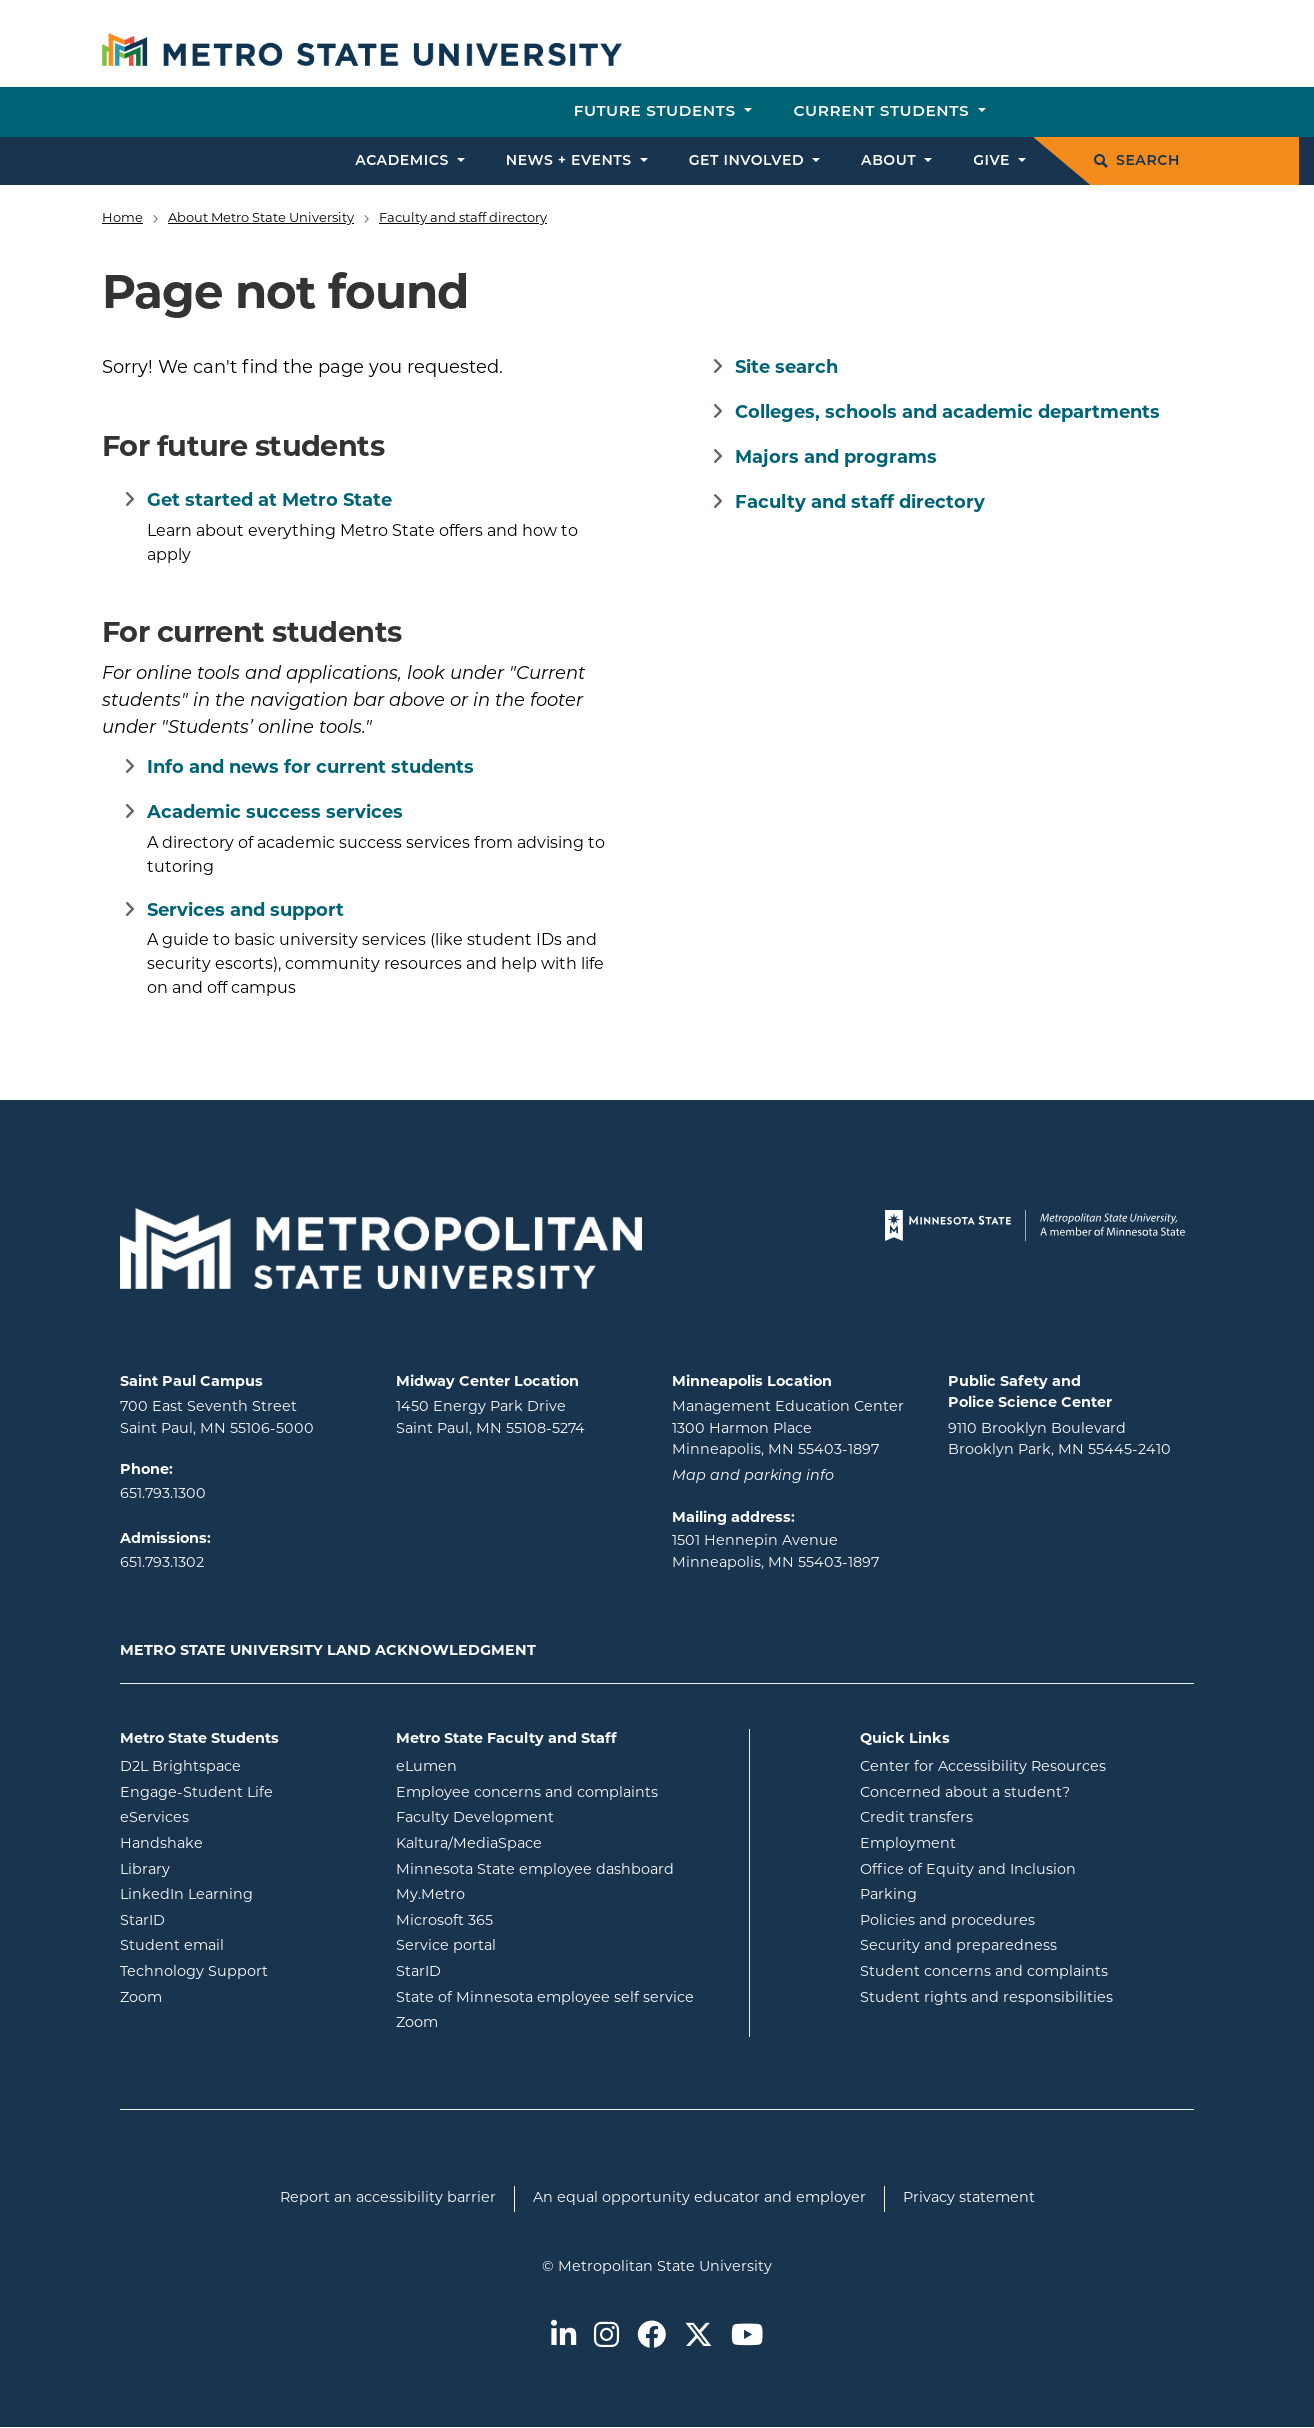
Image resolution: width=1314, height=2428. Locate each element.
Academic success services (275, 813)
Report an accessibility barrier (388, 2198)
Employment (908, 1844)
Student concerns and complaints (984, 1972)
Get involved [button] (749, 160)
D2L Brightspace (243, 1765)
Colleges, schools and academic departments (947, 413)
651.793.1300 (163, 1494)
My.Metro (511, 1893)
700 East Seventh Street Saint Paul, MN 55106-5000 (217, 1418)
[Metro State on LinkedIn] (563, 2337)
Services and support (245, 911)
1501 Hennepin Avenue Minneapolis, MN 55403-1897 (775, 1552)
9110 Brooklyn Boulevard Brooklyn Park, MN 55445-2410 (1059, 1440)
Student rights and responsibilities (986, 1998)
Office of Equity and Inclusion (968, 1870)
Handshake (242, 1842)
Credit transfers (916, 1818)
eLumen (507, 1765)
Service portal (526, 1944)
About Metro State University (261, 218)
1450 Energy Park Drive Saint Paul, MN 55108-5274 (490, 1418)
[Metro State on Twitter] (698, 2337)
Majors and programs (836, 458)
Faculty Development (475, 1818)
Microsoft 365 (525, 1919)
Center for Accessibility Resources (983, 1767)
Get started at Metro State (269, 501)
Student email (243, 1944)
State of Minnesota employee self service (565, 1996)
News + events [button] (571, 160)
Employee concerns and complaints (527, 1793)
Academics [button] (404, 160)
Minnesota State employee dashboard (565, 1868)
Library (225, 1868)
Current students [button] (883, 110)
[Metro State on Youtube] (747, 2337)
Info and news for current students (310, 768)
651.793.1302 (162, 1563)
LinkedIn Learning (243, 1893)
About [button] (891, 160)
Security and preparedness (958, 1946)
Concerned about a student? (965, 1793)
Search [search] (1137, 160)
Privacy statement (969, 2198)
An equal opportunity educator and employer (699, 2198)
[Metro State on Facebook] (651, 2337)
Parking (888, 1895)
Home (122, 218)
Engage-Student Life (243, 1791)
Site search (786, 368)
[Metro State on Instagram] (606, 2337)
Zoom (221, 1996)
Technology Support (194, 1972)
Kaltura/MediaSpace (549, 1842)
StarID (223, 1919)
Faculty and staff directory (463, 218)
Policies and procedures (947, 1921)
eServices (235, 1816)
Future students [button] (657, 110)
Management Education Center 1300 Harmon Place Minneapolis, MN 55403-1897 (788, 1429)
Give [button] (993, 160)
